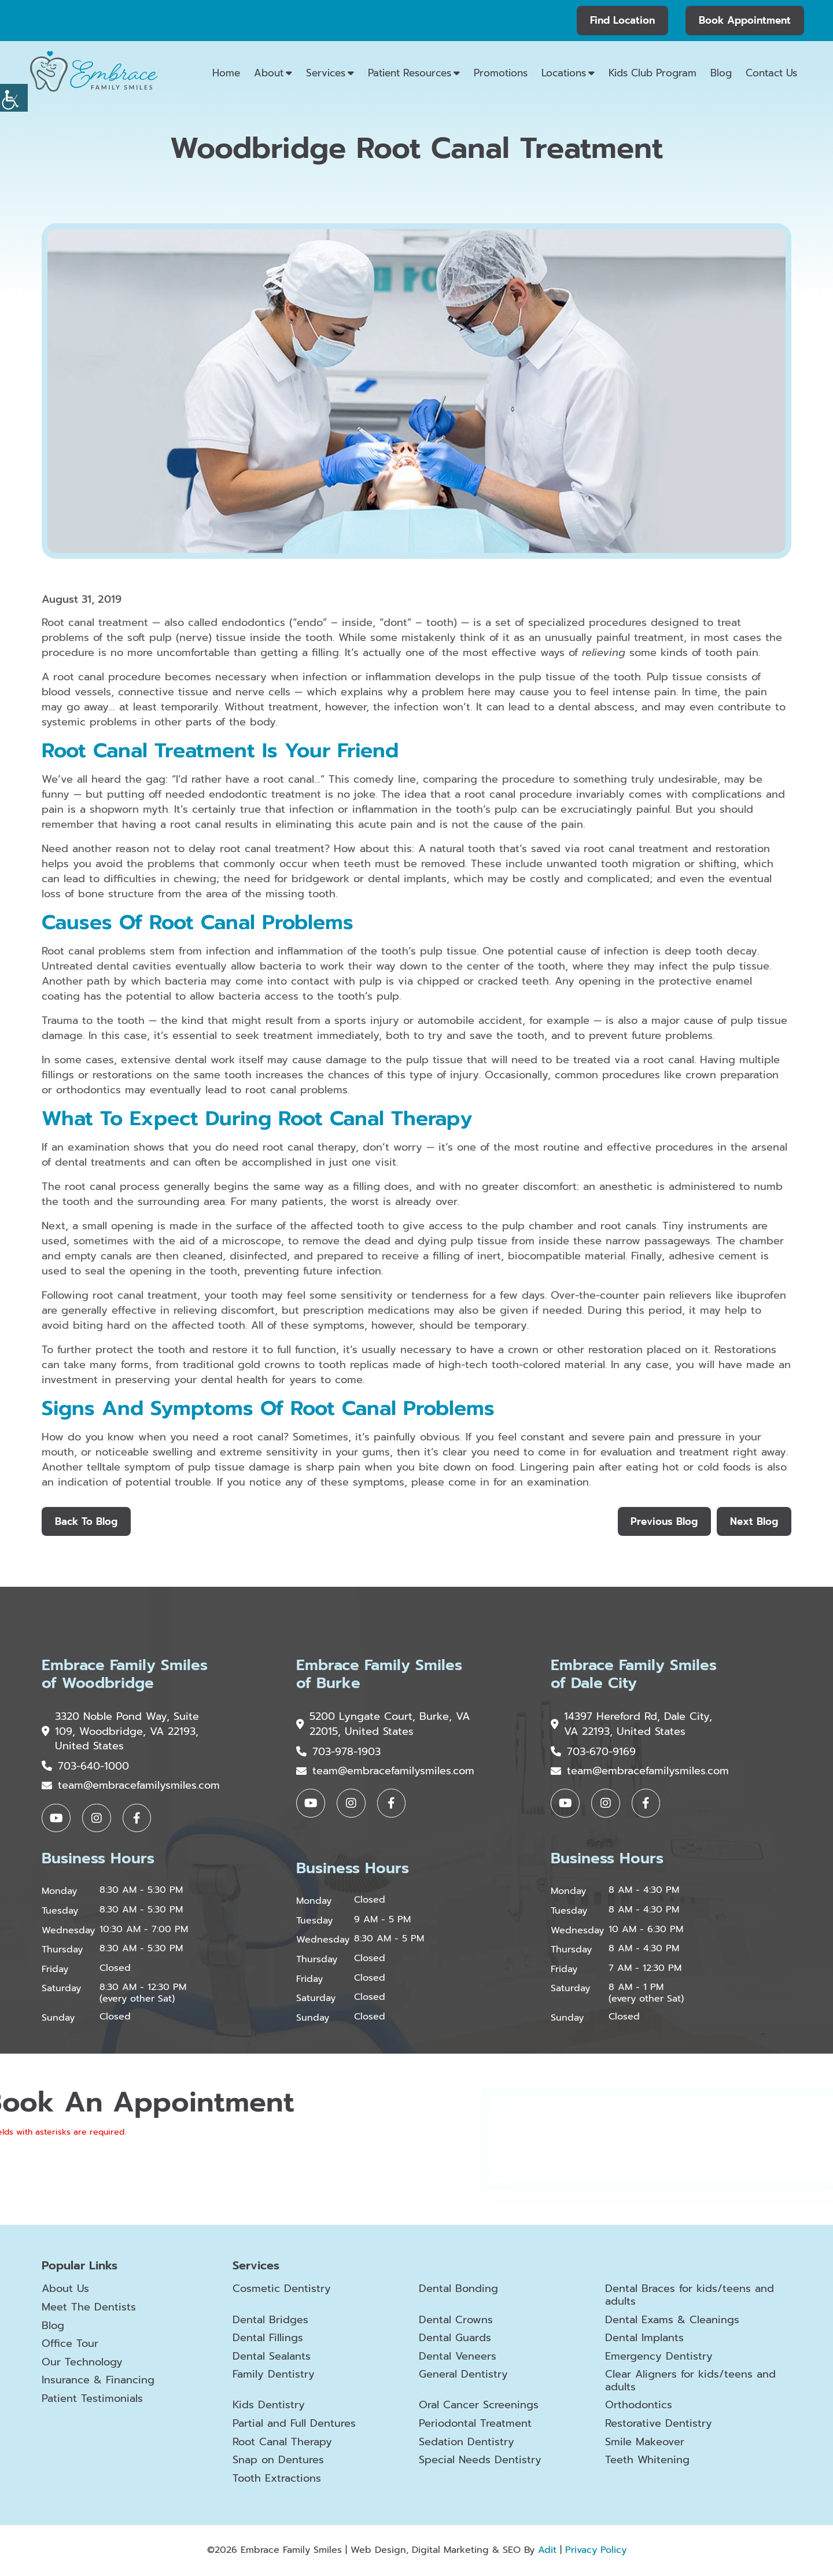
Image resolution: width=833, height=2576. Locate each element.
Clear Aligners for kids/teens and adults (690, 2381)
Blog (721, 72)
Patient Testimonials (92, 2399)
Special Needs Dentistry (480, 2461)
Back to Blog (86, 1521)
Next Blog (754, 1521)
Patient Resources (409, 72)
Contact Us (771, 72)
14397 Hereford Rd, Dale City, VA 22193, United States (632, 1724)
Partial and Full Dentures (294, 2424)
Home (226, 72)
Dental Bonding (458, 2289)
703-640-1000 (85, 1767)
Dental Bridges (270, 2321)
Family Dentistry (274, 2375)
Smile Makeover (644, 2443)
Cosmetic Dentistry (282, 2289)
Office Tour (70, 2344)
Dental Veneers (457, 2357)
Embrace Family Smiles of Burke (379, 1675)
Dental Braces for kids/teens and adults (689, 2295)
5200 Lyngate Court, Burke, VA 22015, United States (374, 1724)
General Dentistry (463, 2375)
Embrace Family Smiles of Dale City (634, 1675)
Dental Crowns (456, 2321)
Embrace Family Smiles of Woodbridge (125, 1675)
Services (325, 72)
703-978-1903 (338, 1752)
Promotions (501, 72)
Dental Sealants (272, 2357)
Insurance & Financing (98, 2381)
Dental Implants (644, 2338)
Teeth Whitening (647, 2461)
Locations (563, 72)
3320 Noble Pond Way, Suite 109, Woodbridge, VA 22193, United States (121, 1732)
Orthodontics (638, 2406)
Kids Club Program (652, 72)
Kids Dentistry (269, 2406)
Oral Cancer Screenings (479, 2406)
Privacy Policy (595, 2551)
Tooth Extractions (277, 2479)
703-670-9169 (593, 1752)
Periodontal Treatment (475, 2424)
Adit (547, 2551)
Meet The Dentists (89, 2308)
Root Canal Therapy (282, 2443)
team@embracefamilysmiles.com (131, 1786)
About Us (65, 2289)
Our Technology (82, 2363)
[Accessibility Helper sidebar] (14, 98)
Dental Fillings (268, 2338)
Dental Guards (455, 2338)
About (268, 72)
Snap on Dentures (278, 2461)
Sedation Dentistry (466, 2443)
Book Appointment (745, 20)
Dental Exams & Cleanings (672, 2321)
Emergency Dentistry (659, 2357)
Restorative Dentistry (658, 2424)
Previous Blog (664, 1521)
